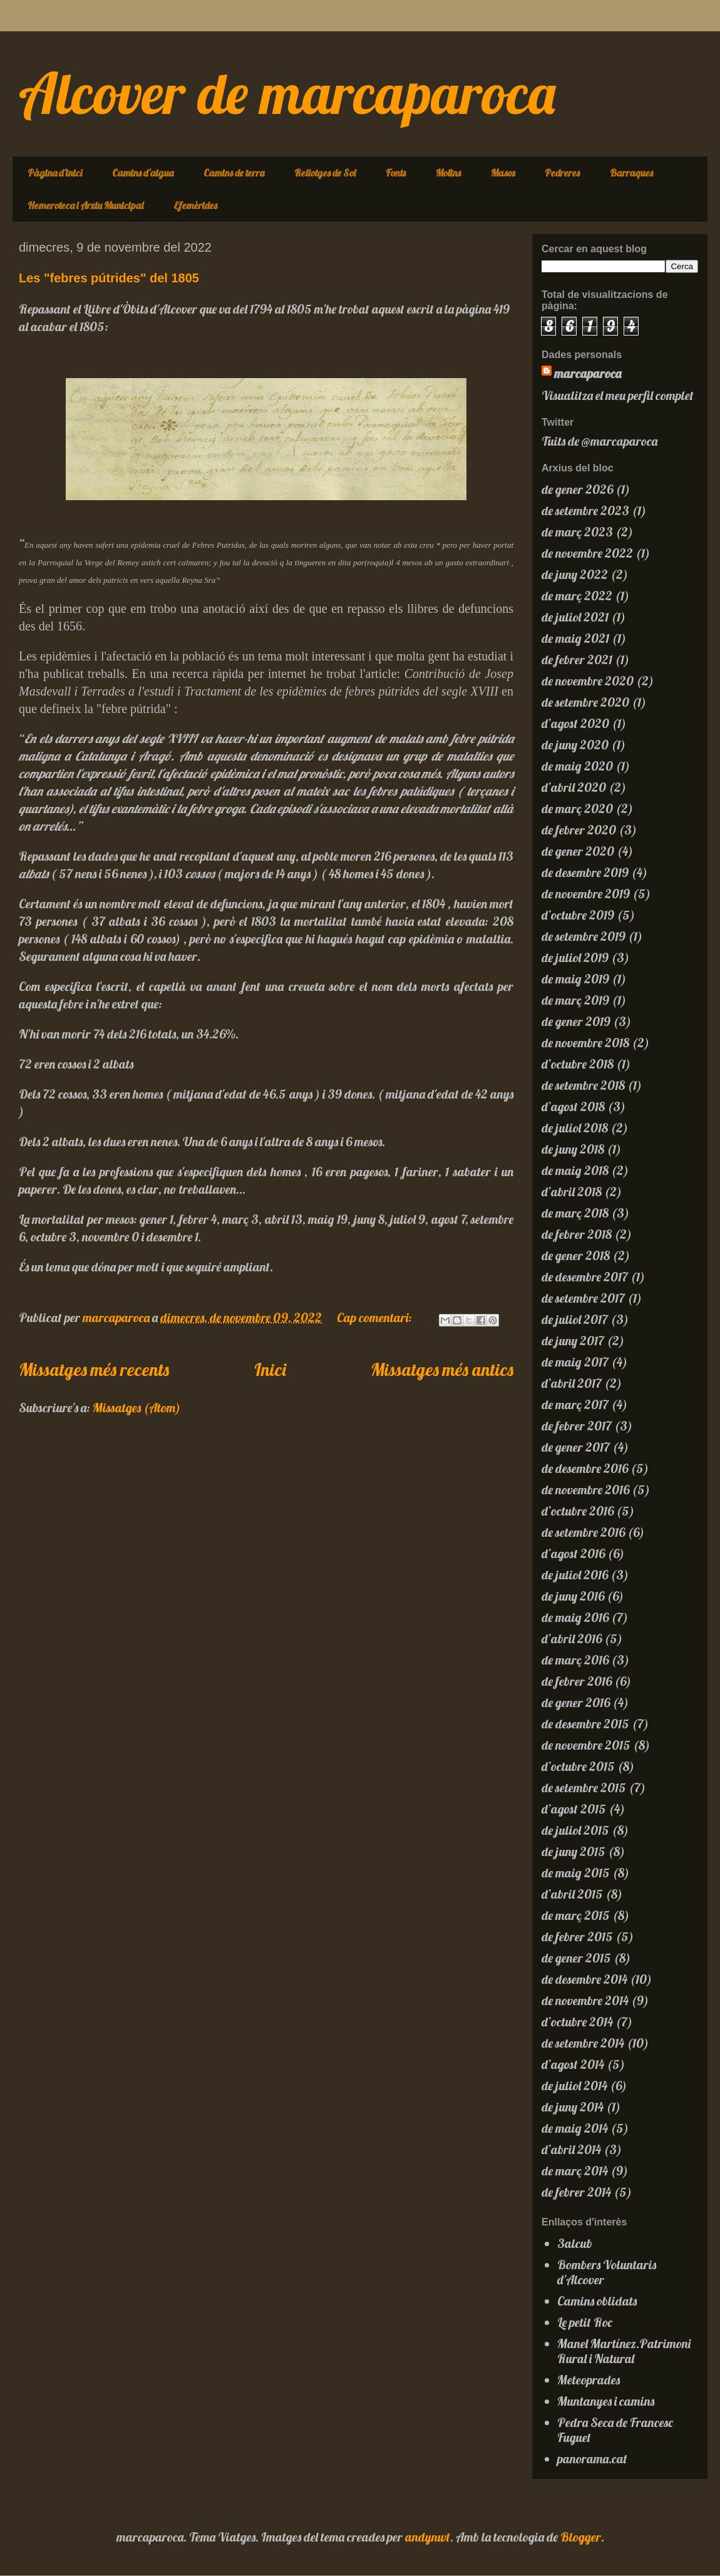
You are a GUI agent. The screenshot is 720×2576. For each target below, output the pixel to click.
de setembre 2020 (585, 702)
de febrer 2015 (577, 1936)
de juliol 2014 (574, 2085)
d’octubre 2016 (578, 1511)
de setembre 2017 (583, 1298)
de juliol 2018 (575, 1128)
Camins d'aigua (142, 173)
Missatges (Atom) (136, 1407)
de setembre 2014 (583, 2043)
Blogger (580, 2537)
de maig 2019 (575, 979)
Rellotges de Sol (325, 173)
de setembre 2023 (585, 510)
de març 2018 (575, 1213)
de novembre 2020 (588, 681)
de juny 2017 (573, 1340)
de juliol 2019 (575, 957)
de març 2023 (577, 532)
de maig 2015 (576, 1873)
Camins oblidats (597, 2301)
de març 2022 (577, 595)
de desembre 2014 (584, 1979)
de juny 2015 (573, 1851)
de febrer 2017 (577, 1426)
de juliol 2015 (575, 1830)
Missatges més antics (442, 1369)
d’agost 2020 (575, 723)
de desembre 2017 (585, 1277)
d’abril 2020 (574, 787)
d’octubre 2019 (578, 915)
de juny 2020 (575, 744)
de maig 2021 (575, 638)
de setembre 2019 (583, 936)
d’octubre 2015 (578, 1766)
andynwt (427, 2537)
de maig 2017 (575, 1362)
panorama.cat (592, 2458)
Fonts (396, 173)
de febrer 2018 (577, 1234)
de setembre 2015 (584, 1787)
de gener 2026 (577, 489)
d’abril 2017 (572, 1383)
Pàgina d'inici (55, 173)
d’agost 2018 (573, 1106)
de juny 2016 (573, 1596)
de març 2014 (575, 2170)
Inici (270, 1369)
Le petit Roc (584, 2322)
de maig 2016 (575, 1617)
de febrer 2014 (576, 2192)
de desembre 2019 (585, 872)
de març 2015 (576, 1915)
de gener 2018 (576, 1255)
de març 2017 (575, 1404)
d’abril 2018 (572, 1191)
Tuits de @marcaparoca (599, 441)
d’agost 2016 (573, 1553)
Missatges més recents (94, 1369)
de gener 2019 (576, 1021)
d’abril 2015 (572, 1894)
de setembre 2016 (583, 1532)
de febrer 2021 (577, 659)
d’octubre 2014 (577, 2021)
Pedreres (562, 173)
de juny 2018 (573, 1149)
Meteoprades (588, 2380)
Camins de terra (233, 173)
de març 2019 (575, 1000)
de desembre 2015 (585, 1724)
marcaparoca (587, 373)
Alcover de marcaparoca (287, 93)
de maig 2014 (575, 2128)
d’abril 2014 (571, 2149)
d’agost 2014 (573, 2064)
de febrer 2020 (579, 830)
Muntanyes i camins (605, 2401)
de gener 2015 (576, 1958)
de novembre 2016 (585, 1489)
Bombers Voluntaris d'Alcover (606, 2272)
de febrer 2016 (577, 1681)
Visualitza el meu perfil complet (618, 395)
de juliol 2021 (575, 617)
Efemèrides (195, 205)
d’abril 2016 (572, 1638)
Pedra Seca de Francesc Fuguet (615, 2429)
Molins (448, 173)
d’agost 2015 (574, 1809)
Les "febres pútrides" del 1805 (109, 278)
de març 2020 (577, 808)
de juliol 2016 (575, 1575)
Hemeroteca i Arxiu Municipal (85, 205)
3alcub (574, 2243)
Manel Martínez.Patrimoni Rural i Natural (624, 2351)
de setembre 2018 (583, 1085)
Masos (503, 173)
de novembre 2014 (585, 2000)
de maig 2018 (575, 1170)
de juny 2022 (575, 574)
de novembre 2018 (585, 1042)
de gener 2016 (576, 1702)
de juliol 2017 (575, 1319)
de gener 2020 (578, 851)
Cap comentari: (375, 1317)
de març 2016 (575, 1660)
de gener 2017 (576, 1447)
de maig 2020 (577, 766)
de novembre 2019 (586, 893)
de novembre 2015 (586, 1745)
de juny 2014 (573, 2107)
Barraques (631, 173)
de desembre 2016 (585, 1468)
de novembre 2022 (587, 553)
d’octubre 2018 (578, 1064)
